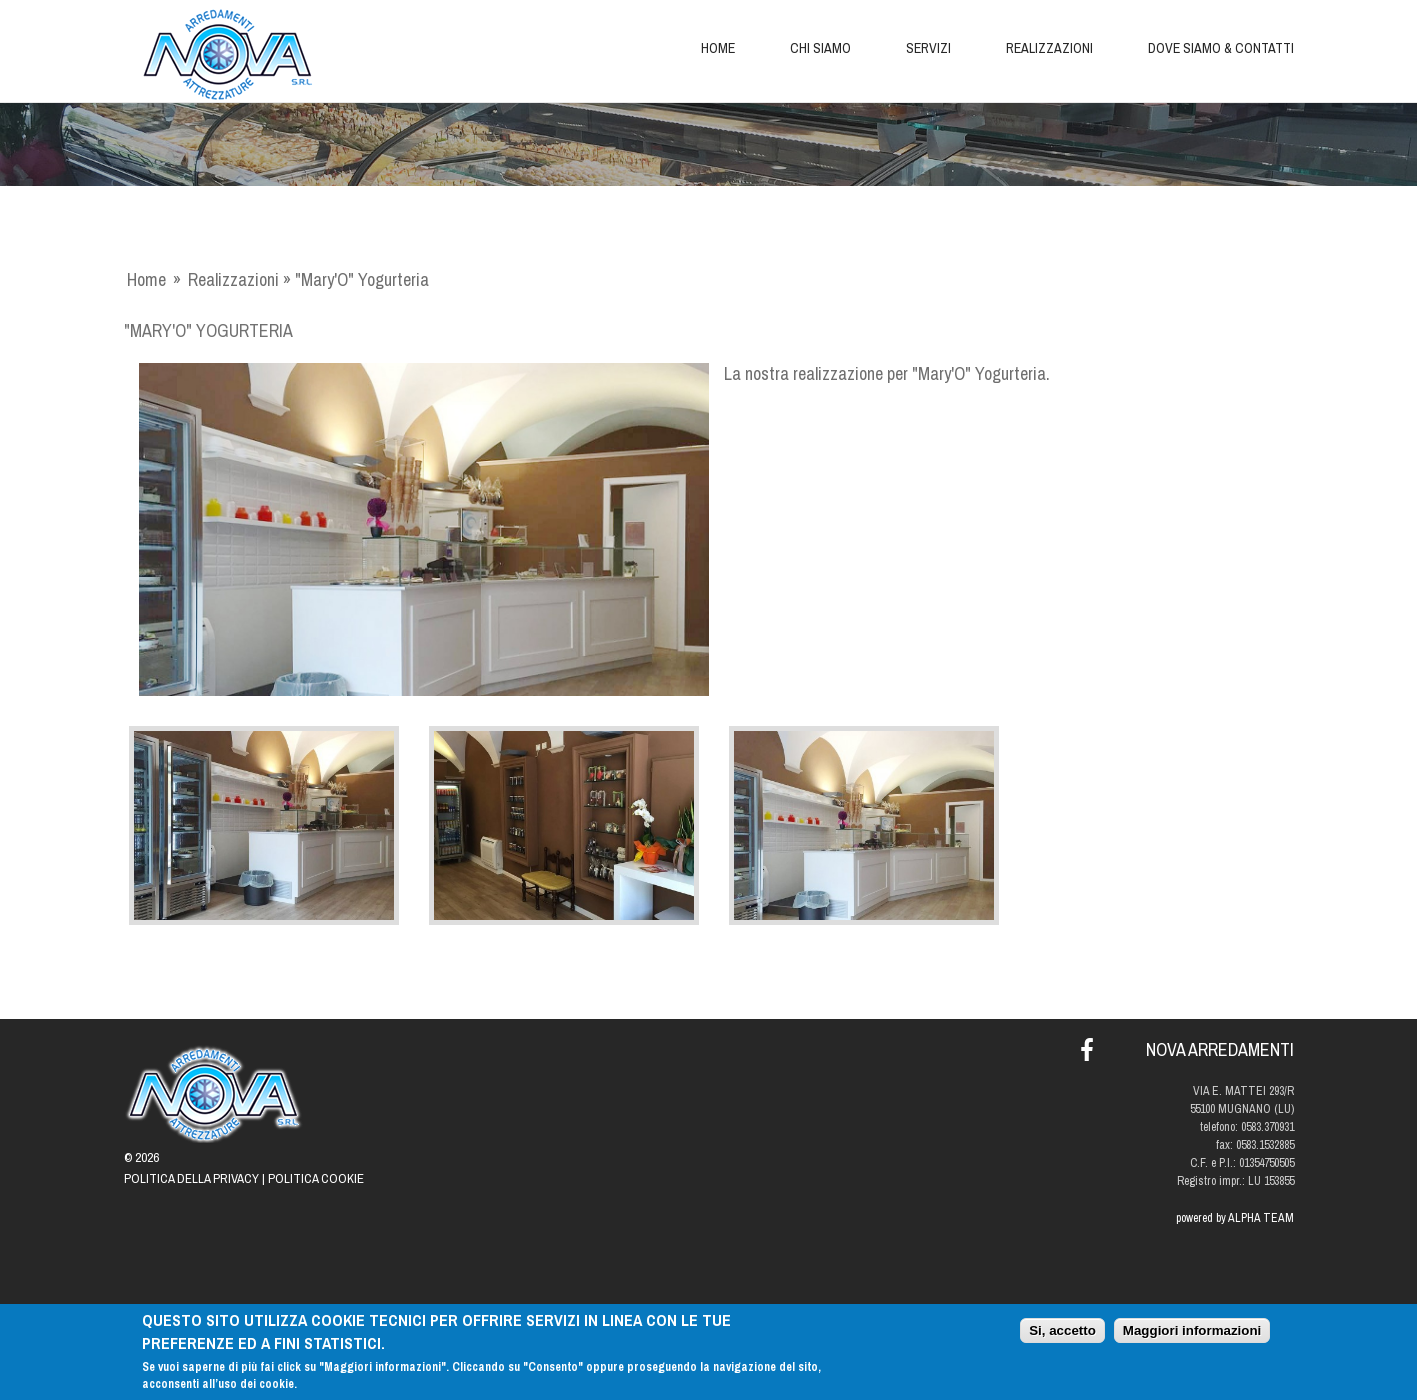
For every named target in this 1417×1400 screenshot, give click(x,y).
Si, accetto (1062, 1331)
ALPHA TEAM (1261, 1218)
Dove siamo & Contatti (1221, 48)
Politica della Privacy (191, 1178)
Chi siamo (820, 48)
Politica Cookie (316, 1178)
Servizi (928, 48)
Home (718, 48)
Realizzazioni (1049, 48)
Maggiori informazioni (1192, 1331)
